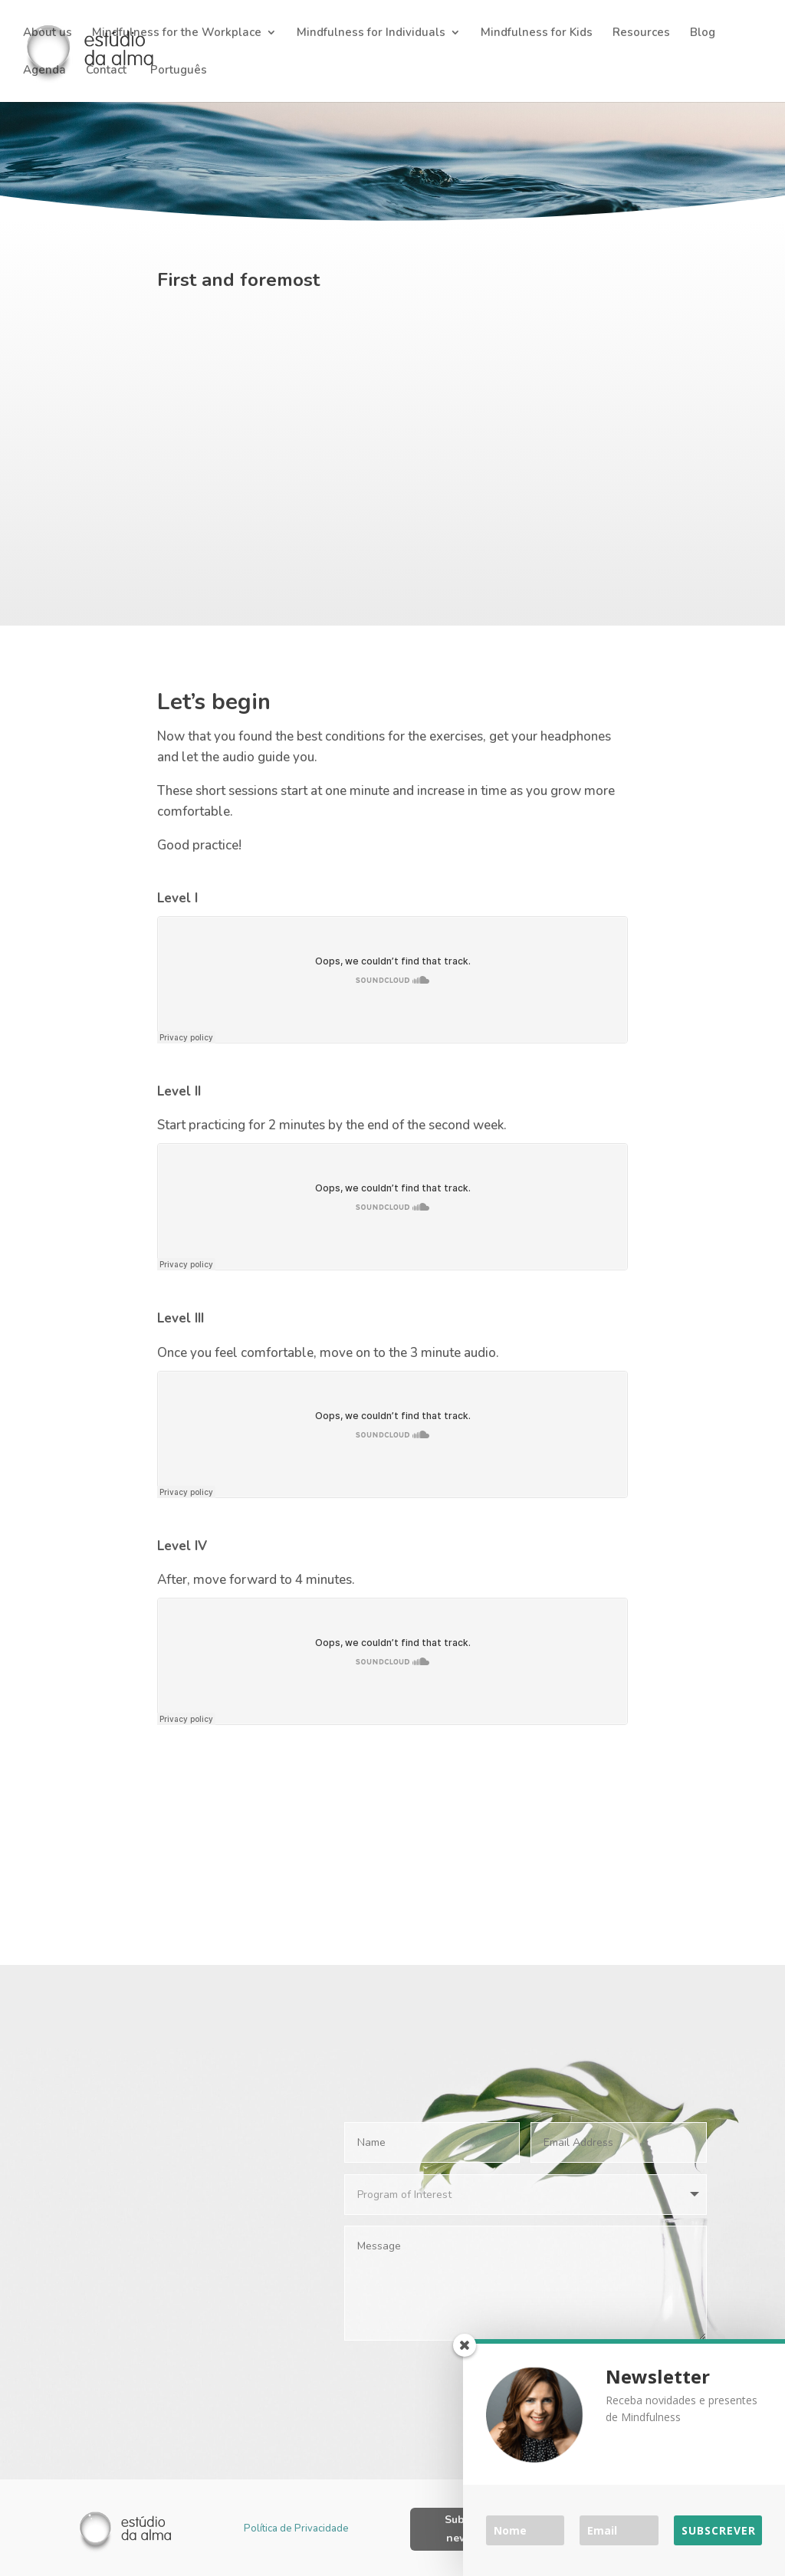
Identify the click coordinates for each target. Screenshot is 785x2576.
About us (47, 33)
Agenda (44, 70)
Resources (641, 33)
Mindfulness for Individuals (371, 33)
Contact (106, 70)
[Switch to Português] (176, 83)
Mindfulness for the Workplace (176, 33)
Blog (702, 33)
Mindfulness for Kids (537, 33)
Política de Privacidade (296, 2526)
